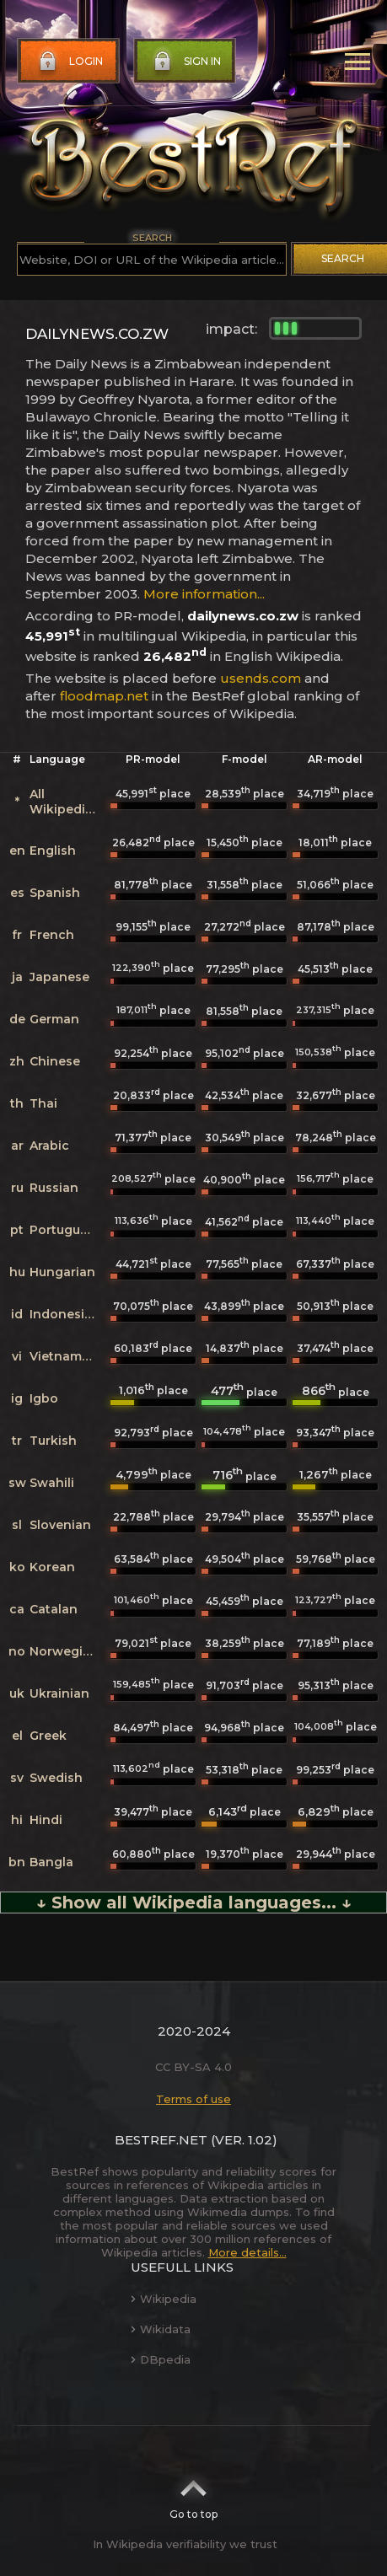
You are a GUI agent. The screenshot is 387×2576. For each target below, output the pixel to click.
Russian (54, 1187)
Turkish (53, 1440)
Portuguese (66, 1229)
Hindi (46, 1819)
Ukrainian (59, 1693)
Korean (52, 1567)
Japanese (59, 977)
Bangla (51, 1862)
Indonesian (65, 1314)
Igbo (44, 1398)
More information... (204, 594)
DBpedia (161, 2359)
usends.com (260, 678)
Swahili (52, 1482)
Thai (43, 1103)
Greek (48, 1735)
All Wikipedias (64, 801)
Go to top (193, 2494)
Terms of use (193, 2099)
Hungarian (62, 1272)
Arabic (49, 1145)
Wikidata (161, 2329)
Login (69, 61)
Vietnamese (67, 1356)
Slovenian (60, 1524)
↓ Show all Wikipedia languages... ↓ (194, 1902)
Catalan (54, 1609)
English (53, 850)
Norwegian (64, 1651)
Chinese (55, 1061)
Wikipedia (163, 2298)
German (54, 1019)
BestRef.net (161, 2140)
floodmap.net (104, 696)
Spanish (55, 892)
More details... (247, 2252)
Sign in (185, 61)
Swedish (56, 1777)
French (52, 934)
